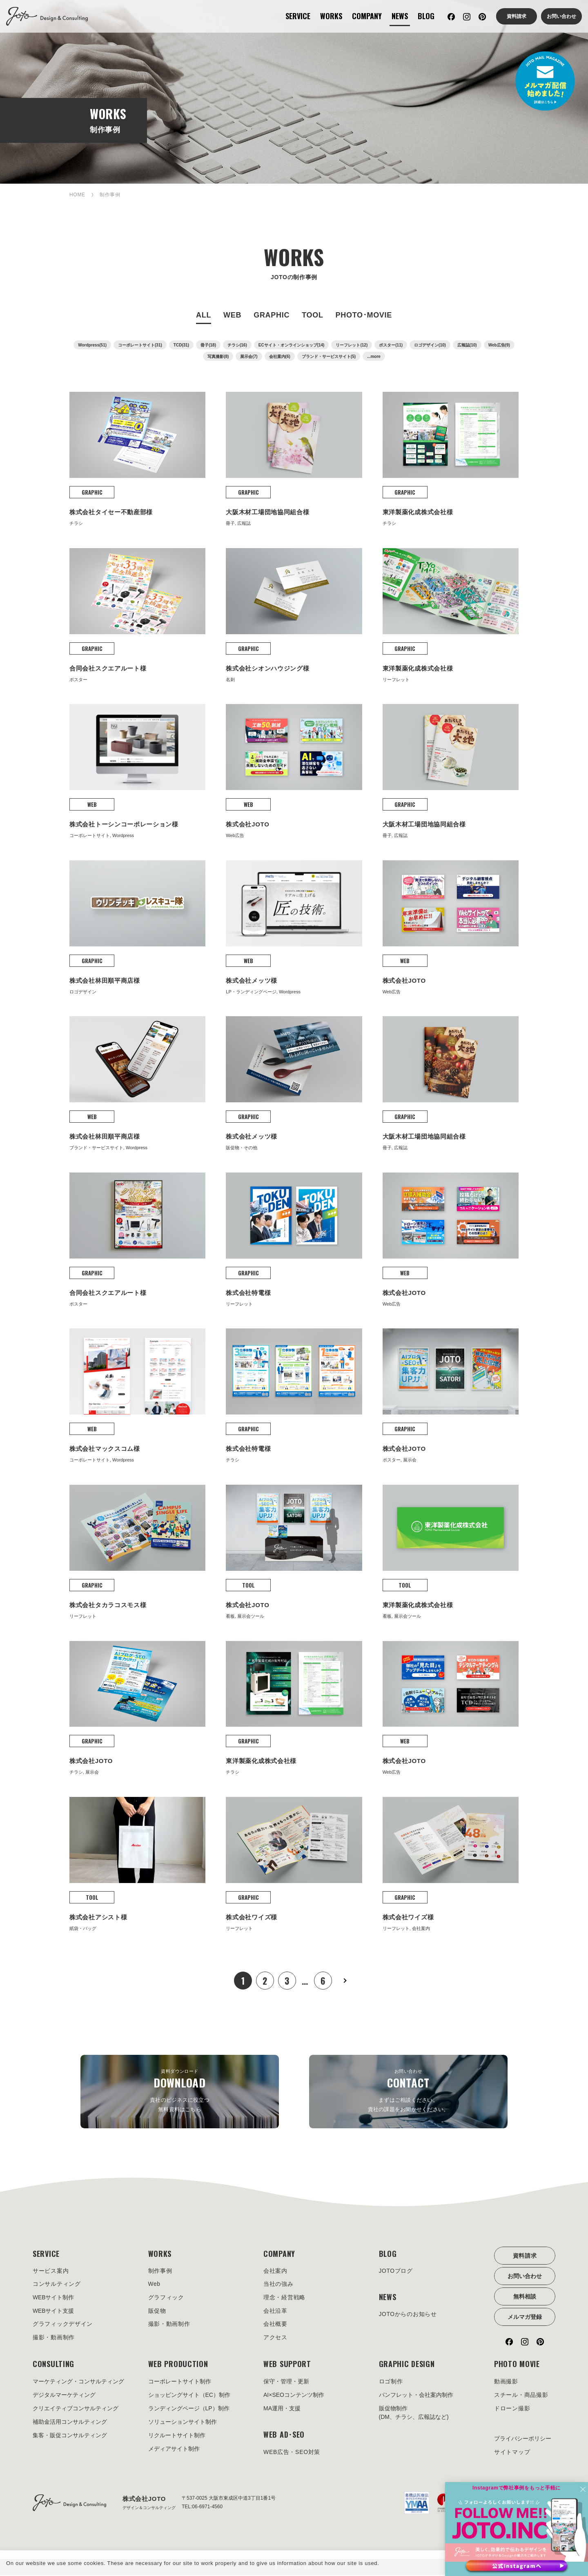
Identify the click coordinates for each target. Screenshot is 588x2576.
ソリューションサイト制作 (182, 2422)
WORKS (331, 16)
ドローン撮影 (512, 2409)
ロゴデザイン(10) (430, 345)
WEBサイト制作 (53, 2298)
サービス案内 (51, 2271)
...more (374, 356)
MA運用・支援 (282, 2409)
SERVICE (297, 16)
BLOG (426, 16)
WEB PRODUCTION (178, 2364)
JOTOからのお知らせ (408, 2315)
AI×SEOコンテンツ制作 (293, 2395)
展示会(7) (248, 356)
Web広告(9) (499, 345)
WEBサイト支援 (53, 2311)
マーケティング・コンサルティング (78, 2382)
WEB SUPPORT (287, 2364)
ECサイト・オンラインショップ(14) (291, 345)
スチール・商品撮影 (521, 2395)
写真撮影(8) (218, 356)
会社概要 (275, 2325)
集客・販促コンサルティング (70, 2436)
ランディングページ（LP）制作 (188, 2409)
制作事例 (160, 2271)
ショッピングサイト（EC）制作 (189, 2395)
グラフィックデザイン (63, 2325)
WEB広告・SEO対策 (291, 2452)
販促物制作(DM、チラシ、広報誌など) (414, 2413)
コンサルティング (57, 2284)
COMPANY (367, 16)
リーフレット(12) (352, 345)
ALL (203, 315)
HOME (77, 195)
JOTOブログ (396, 2271)
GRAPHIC (272, 315)
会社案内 (275, 2271)
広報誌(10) (467, 345)
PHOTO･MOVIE (364, 315)
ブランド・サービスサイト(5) (329, 356)
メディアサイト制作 (174, 2449)
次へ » (345, 1981)
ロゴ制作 (391, 2382)
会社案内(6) (279, 356)
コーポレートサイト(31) (140, 345)
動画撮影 (506, 2382)
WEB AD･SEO (284, 2435)
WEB (232, 315)
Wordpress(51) (92, 345)
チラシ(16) (237, 345)
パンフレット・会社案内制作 (416, 2395)
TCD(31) (181, 345)
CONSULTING (53, 2364)
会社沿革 (275, 2311)
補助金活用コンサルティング (70, 2422)
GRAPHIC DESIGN (407, 2364)
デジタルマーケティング (64, 2395)
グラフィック (166, 2298)
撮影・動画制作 (54, 2338)
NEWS (400, 16)
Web (154, 2284)
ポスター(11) (391, 345)
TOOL (312, 315)
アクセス (275, 2338)
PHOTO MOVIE (517, 2364)
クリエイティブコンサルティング (75, 2409)
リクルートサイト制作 (176, 2436)
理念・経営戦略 (284, 2298)
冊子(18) (208, 345)
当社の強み (278, 2284)
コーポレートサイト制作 (179, 2382)
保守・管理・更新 (286, 2382)
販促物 (157, 2311)
